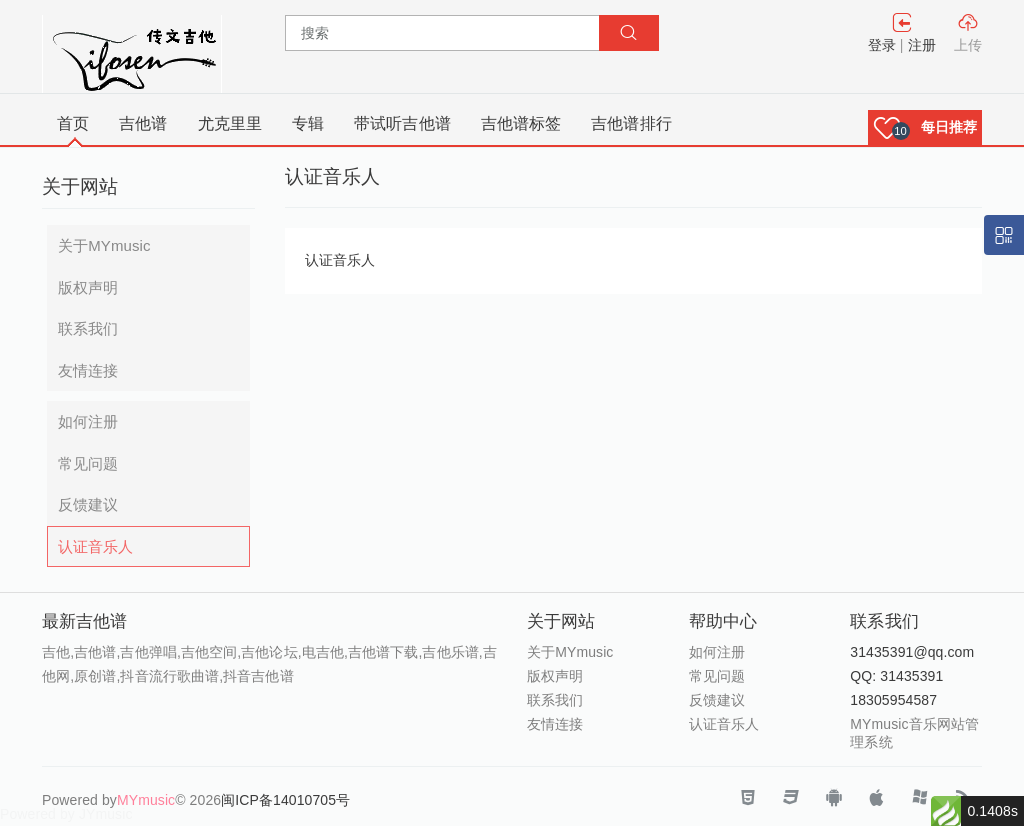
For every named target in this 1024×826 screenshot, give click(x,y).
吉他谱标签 (521, 123)
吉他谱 (143, 123)
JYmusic (106, 814)
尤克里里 (230, 123)
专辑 (308, 123)
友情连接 (88, 370)
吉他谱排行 (631, 123)
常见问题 (88, 463)
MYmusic (146, 800)
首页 (73, 123)
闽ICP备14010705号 (285, 800)
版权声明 (88, 287)
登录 (882, 45)
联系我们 (88, 328)
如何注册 (88, 421)
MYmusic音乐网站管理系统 (914, 733)
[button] (925, 127)
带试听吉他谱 (402, 123)
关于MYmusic (104, 245)
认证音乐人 (96, 546)
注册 (922, 45)
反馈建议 (88, 504)
